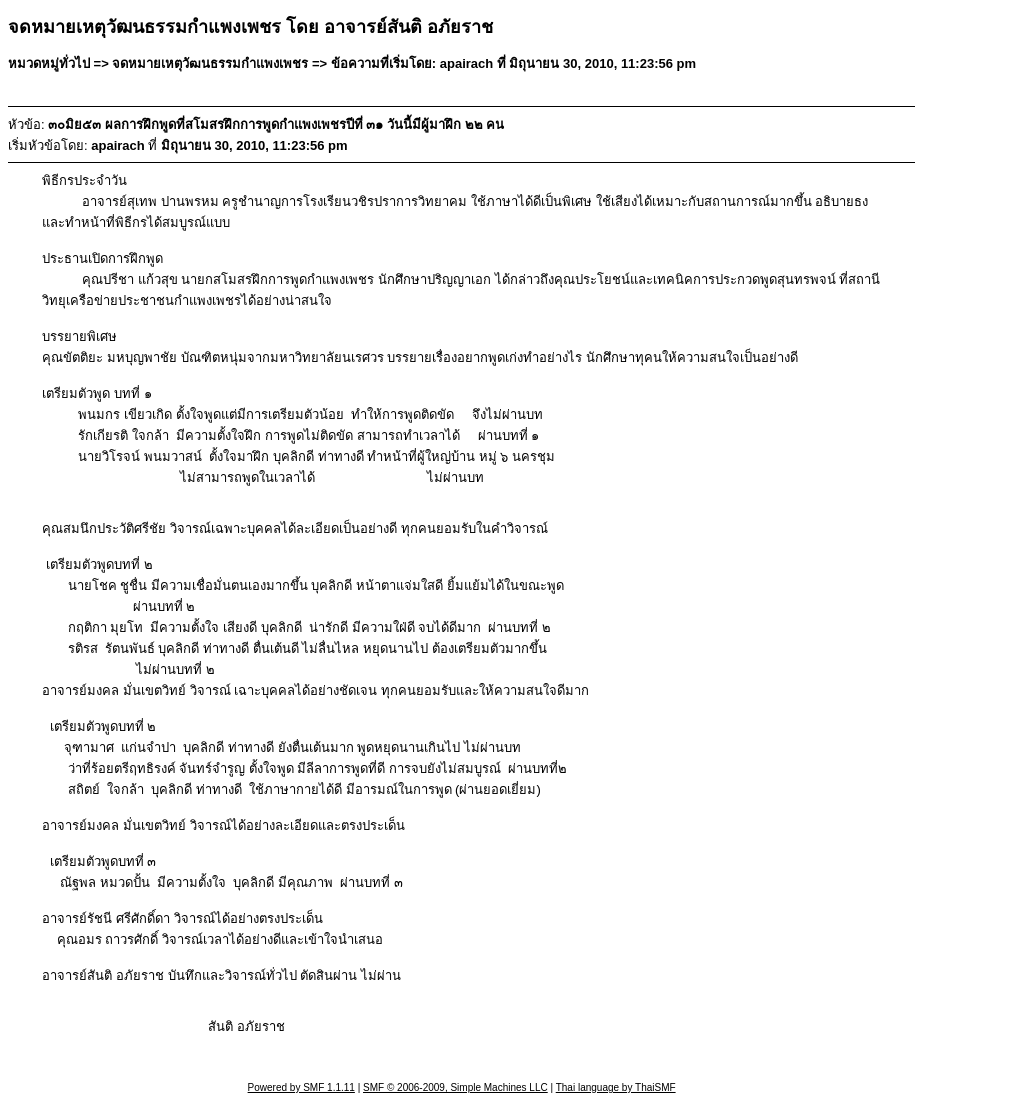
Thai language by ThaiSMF (616, 1087)
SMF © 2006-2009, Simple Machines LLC (455, 1087)
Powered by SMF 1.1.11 (301, 1087)
